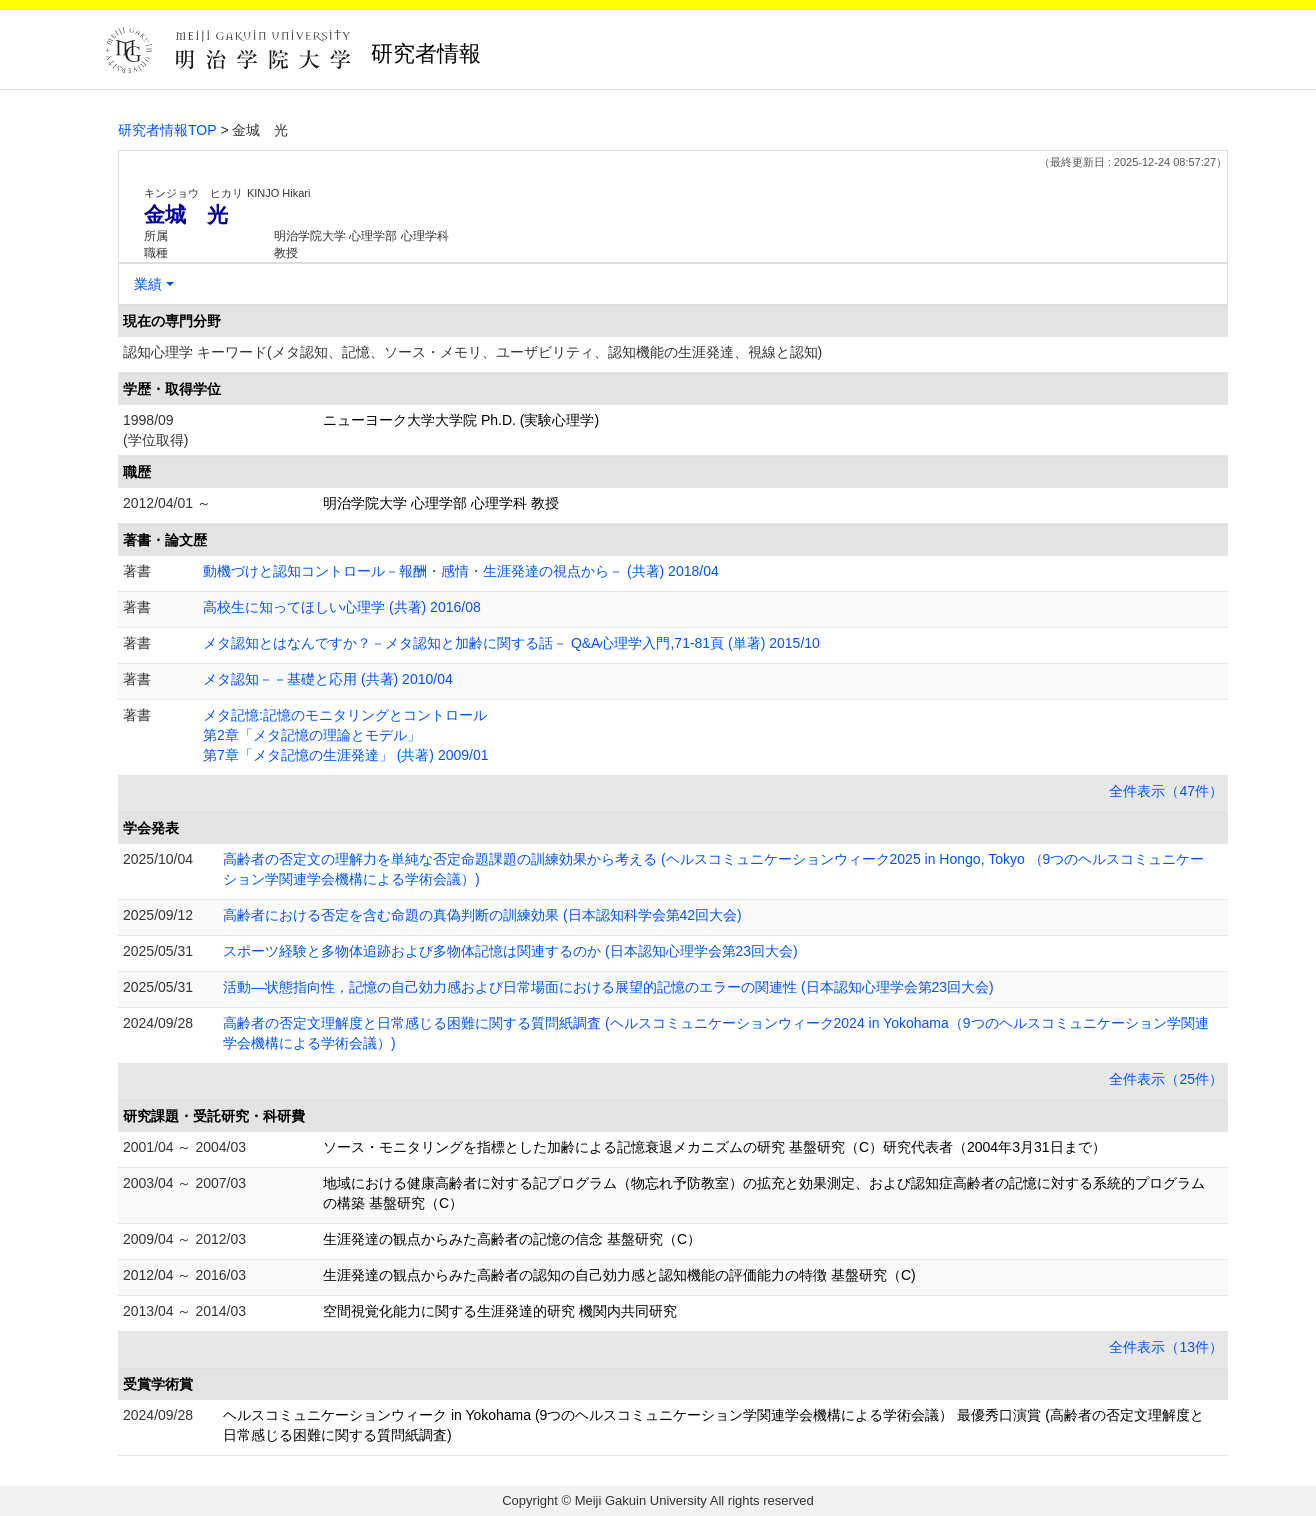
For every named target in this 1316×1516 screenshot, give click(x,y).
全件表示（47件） (1166, 791)
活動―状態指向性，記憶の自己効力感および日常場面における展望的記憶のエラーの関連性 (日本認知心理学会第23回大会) (608, 987)
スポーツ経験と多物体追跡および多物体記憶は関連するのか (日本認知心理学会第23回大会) (510, 951)
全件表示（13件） (1166, 1347)
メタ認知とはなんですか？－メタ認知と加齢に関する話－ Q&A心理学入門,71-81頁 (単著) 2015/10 (511, 643)
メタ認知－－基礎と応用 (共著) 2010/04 (328, 679)
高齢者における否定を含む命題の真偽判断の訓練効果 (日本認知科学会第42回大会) (482, 915)
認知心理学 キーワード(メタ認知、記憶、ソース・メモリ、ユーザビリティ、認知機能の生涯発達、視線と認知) (472, 352)
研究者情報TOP (167, 130)
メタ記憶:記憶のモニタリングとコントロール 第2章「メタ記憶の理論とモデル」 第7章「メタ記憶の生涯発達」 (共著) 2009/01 (346, 735)
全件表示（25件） (1166, 1079)
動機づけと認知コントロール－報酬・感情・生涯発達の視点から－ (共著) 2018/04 (461, 571)
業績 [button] (148, 284)
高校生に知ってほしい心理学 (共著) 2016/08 (342, 607)
